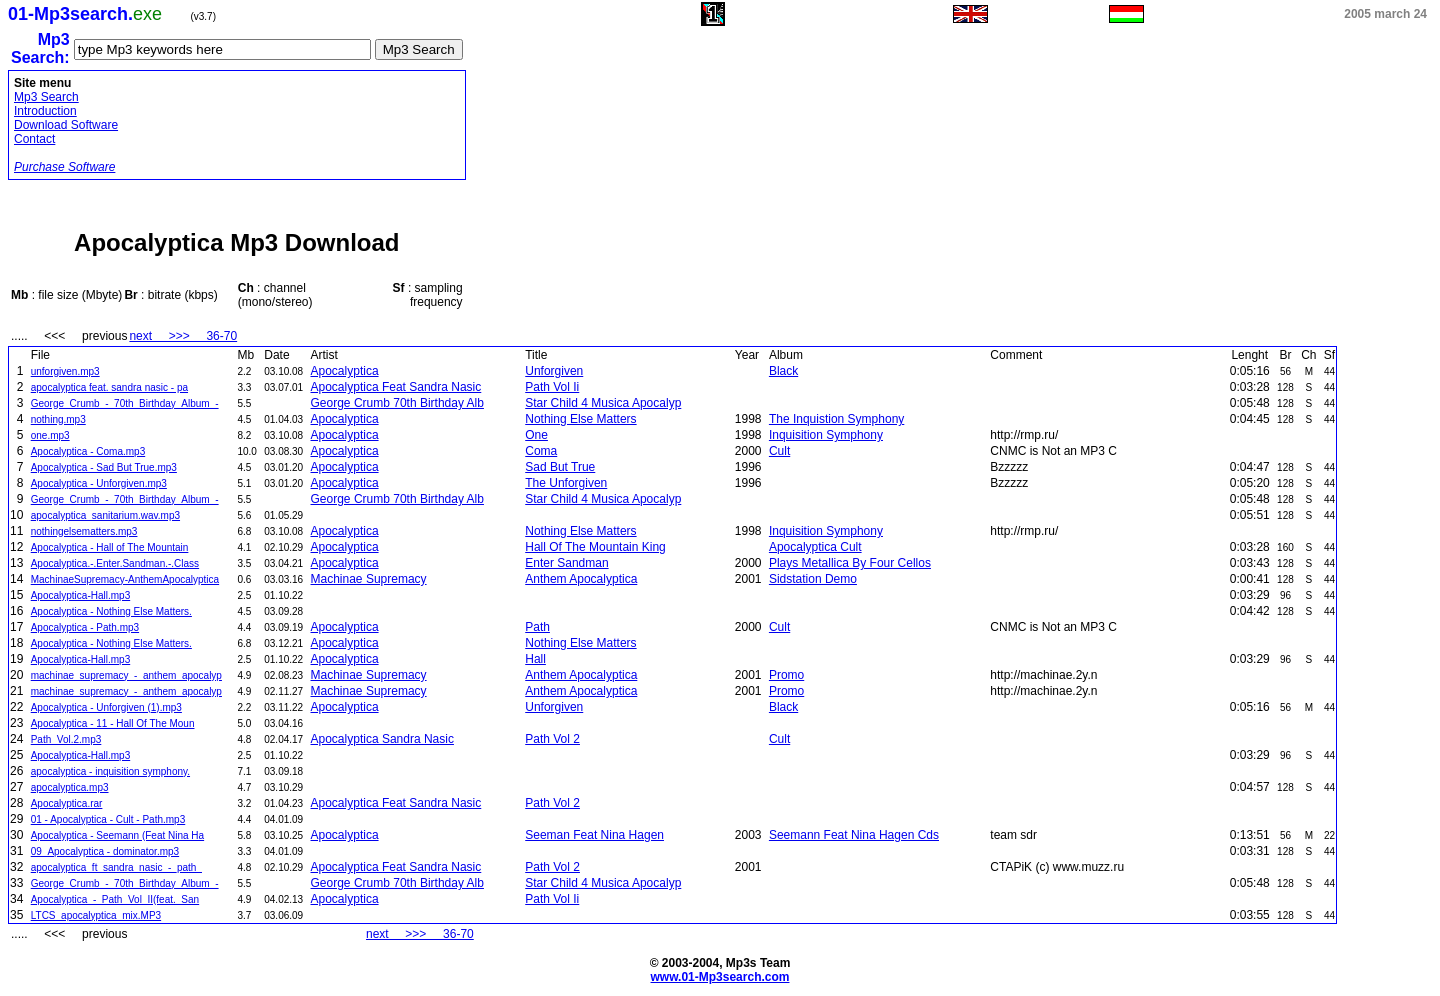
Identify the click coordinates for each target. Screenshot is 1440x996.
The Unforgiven (566, 483)
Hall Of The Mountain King (595, 547)
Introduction (45, 111)
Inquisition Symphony (826, 435)
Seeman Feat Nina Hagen (594, 835)
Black (783, 371)
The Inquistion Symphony (836, 419)
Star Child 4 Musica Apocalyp (603, 403)
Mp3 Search (46, 97)
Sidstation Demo (813, 579)
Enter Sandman (566, 563)
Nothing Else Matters (580, 419)
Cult (779, 451)
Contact (34, 139)
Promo (786, 675)
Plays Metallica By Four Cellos (850, 563)
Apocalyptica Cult (815, 547)
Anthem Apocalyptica (581, 579)
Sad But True (560, 467)
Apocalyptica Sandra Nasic (382, 739)
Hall (535, 659)
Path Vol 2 (552, 739)
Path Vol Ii (552, 387)
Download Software (66, 125)
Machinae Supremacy (369, 579)
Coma (541, 451)
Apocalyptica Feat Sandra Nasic (396, 387)
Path (537, 627)
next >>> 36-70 (183, 336)
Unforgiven (554, 371)
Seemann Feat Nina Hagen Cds (854, 835)
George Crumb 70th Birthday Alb (397, 403)
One (536, 435)
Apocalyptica (345, 371)
